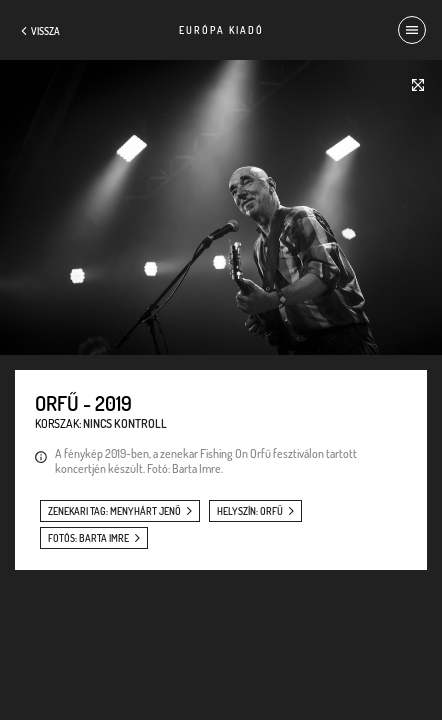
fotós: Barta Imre (88, 538)
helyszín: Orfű (250, 511)
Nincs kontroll (125, 423)
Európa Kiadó (221, 30)
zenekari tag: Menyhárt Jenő (114, 511)
